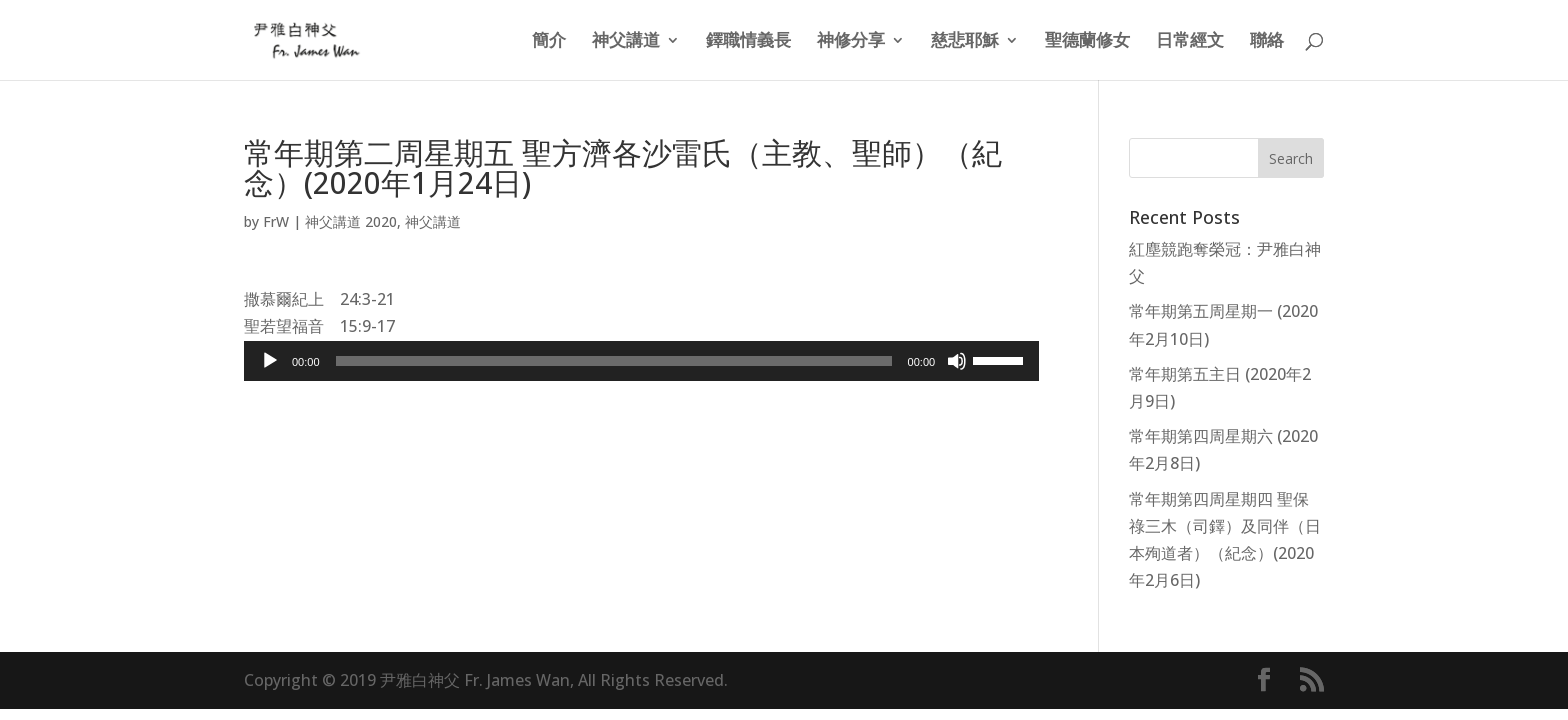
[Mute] (957, 361)
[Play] (270, 361)
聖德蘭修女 (1087, 42)
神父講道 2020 (351, 221)
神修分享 (851, 42)
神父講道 (626, 42)
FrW (276, 221)
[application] (641, 361)
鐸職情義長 (748, 42)
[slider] (614, 361)
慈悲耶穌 (965, 42)
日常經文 (1190, 42)
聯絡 (1267, 42)
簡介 (549, 42)
